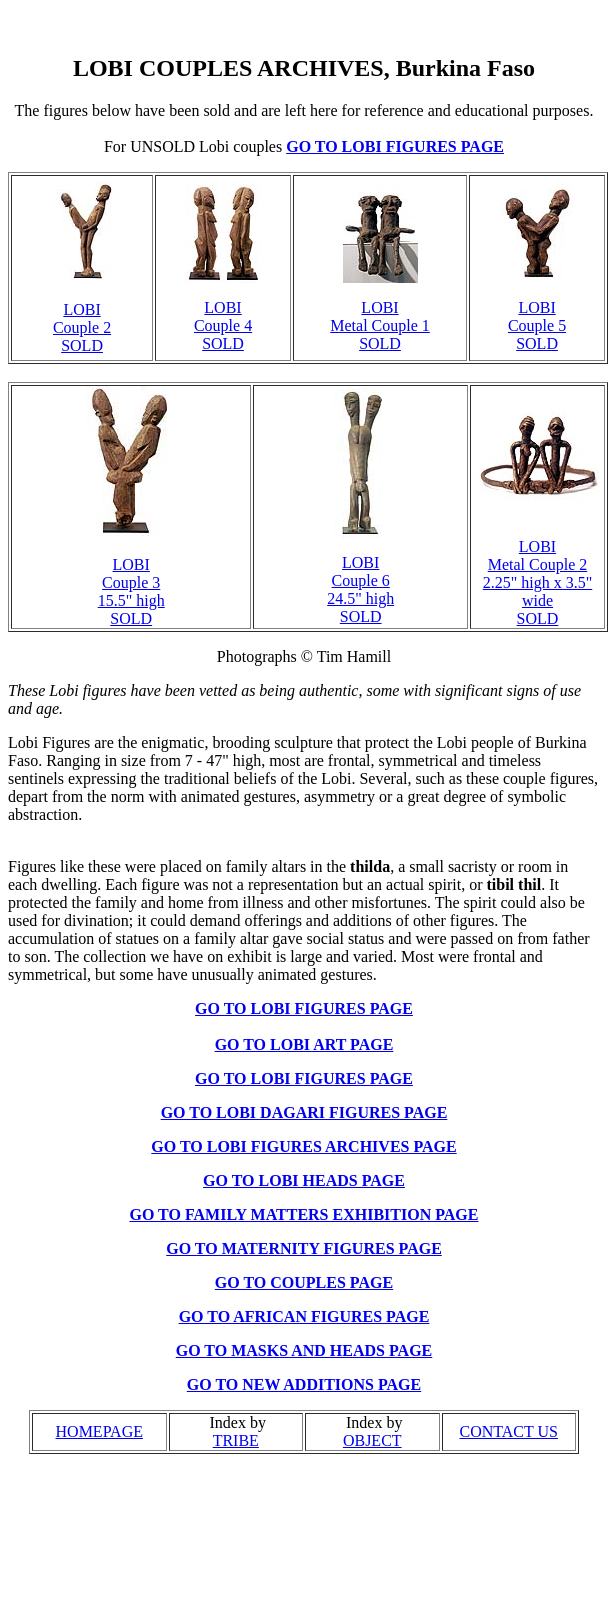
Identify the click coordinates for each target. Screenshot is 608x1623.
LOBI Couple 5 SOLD (537, 325)
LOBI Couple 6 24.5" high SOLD (360, 589)
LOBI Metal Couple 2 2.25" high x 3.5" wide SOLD (538, 582)
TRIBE (236, 1440)
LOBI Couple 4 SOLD (223, 325)
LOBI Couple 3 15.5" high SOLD (131, 591)
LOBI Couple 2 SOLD (82, 327)
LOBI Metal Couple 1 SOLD (380, 325)
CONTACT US (509, 1431)
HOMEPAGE (99, 1431)
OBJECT (372, 1440)
